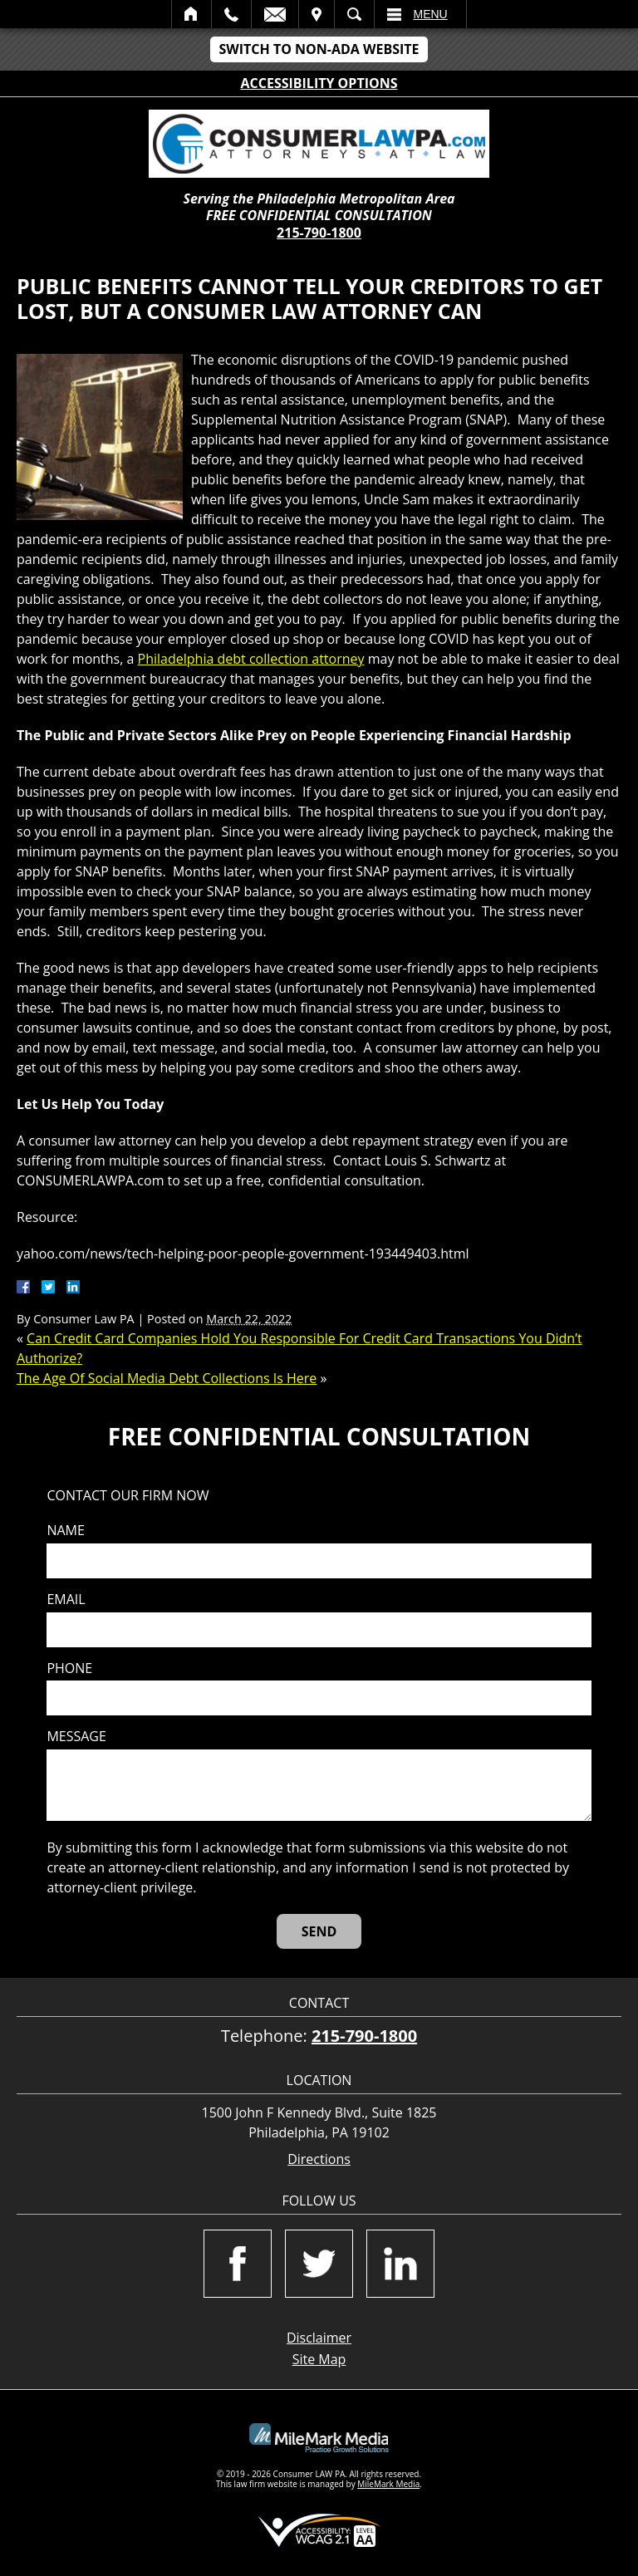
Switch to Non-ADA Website (318, 49)
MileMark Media (388, 2484)
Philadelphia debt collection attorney (251, 659)
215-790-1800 (319, 232)
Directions (319, 2159)
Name (65, 1530)
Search (354, 14)
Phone (69, 1668)
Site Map (319, 2359)
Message (76, 1736)
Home (191, 14)
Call (231, 14)
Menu (431, 14)
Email (275, 14)
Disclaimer (319, 2337)
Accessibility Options (319, 83)
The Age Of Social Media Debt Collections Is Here (167, 1378)
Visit (316, 14)
